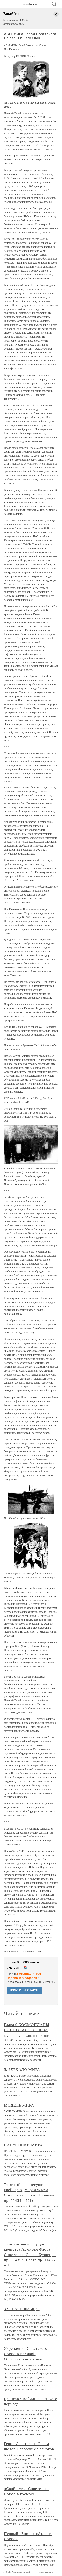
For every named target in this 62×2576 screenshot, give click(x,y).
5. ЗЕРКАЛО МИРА (22, 2069)
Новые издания (45, 2572)
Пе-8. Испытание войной (18, 2572)
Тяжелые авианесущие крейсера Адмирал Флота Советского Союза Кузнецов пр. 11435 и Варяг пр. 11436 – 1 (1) (30, 2254)
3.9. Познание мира (22, 2309)
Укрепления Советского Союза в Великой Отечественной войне (25, 2353)
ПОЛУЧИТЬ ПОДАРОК (24, 1990)
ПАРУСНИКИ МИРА (23, 2145)
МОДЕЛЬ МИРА (19, 2105)
